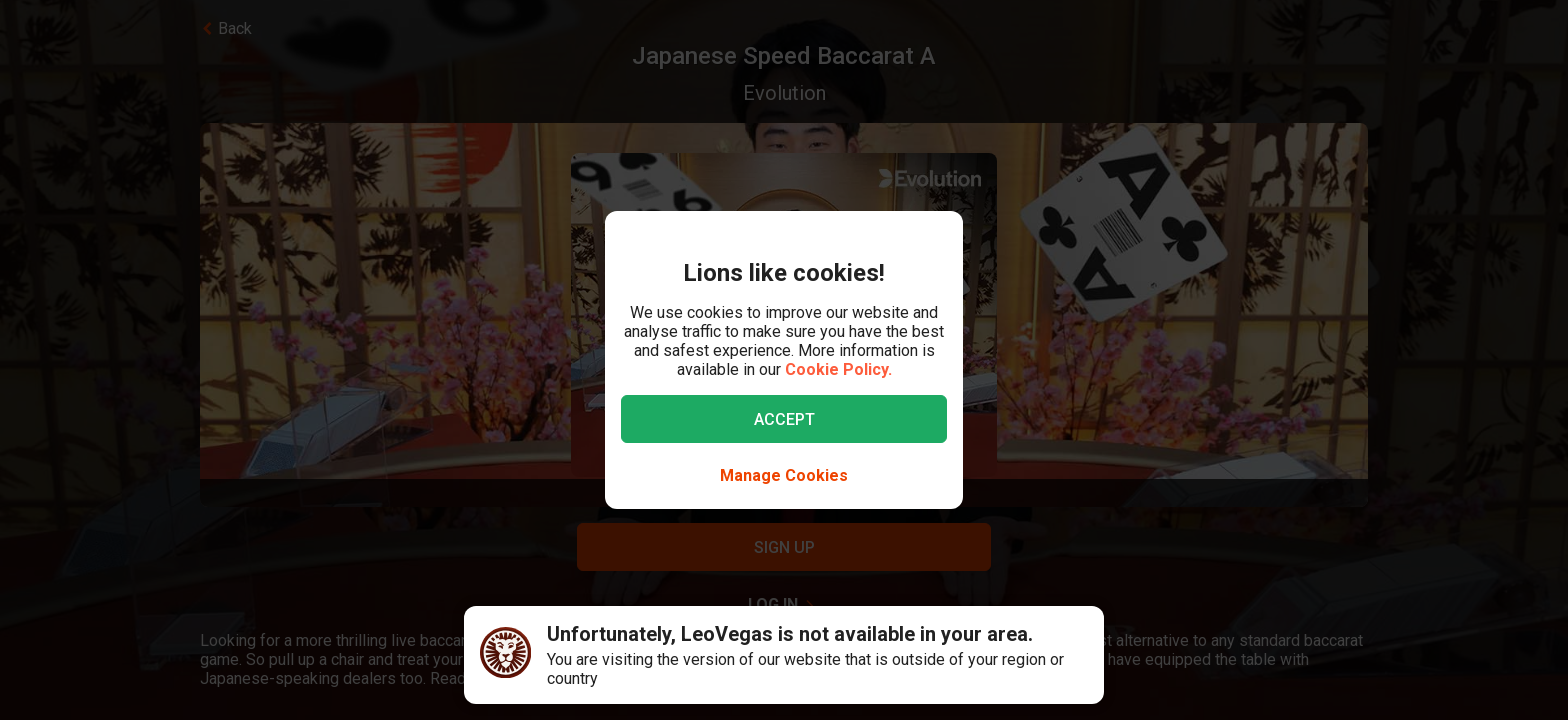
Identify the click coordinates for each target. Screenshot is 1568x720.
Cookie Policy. (838, 369)
